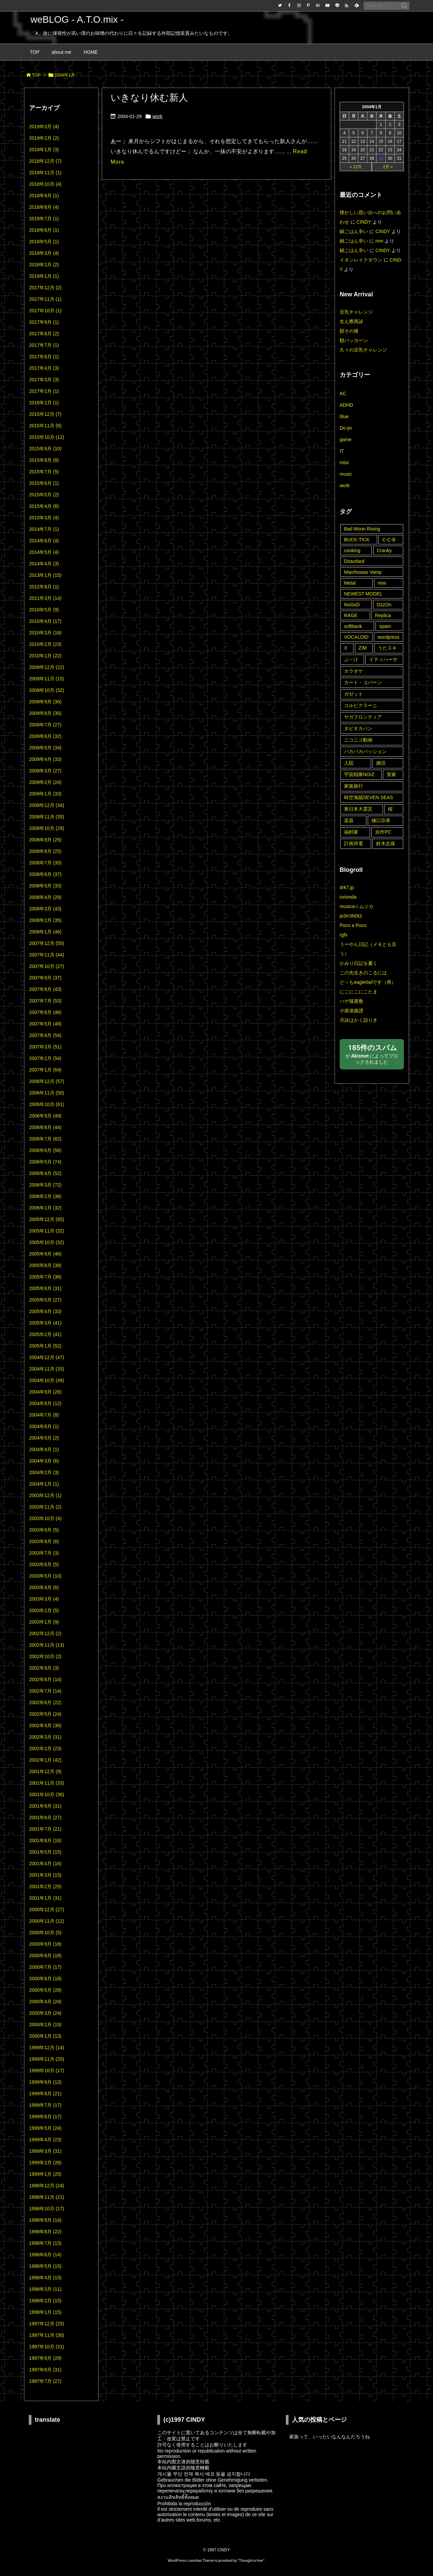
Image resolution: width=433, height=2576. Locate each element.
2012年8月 (44, 586)
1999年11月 (46, 2059)
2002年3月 (45, 1737)
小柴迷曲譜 (351, 1010)
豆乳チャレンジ (356, 312)
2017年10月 (45, 310)
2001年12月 (45, 1771)
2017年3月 (44, 379)
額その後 (349, 331)
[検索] (404, 6)
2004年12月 (46, 1357)
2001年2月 (45, 1886)
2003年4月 (44, 1587)
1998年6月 (45, 2254)
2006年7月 (45, 1139)
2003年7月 (44, 1553)
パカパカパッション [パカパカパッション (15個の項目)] (365, 751)
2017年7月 (44, 345)
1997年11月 (46, 2335)
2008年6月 (45, 874)
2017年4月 (44, 368)
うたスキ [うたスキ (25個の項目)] (387, 648)
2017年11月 (45, 299)
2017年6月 (44, 356)
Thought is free (251, 2560)
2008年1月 (45, 931)
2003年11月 (45, 1507)
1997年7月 (45, 2381)
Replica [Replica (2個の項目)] (383, 615)
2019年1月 (44, 149)
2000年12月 (46, 1909)
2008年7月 (45, 862)
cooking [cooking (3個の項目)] (352, 550)
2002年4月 (45, 1725)
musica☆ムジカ (356, 906)
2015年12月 (45, 414)
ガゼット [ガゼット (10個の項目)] (353, 694)
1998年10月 (46, 2208)
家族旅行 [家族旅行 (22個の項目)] (353, 786)
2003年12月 (45, 1495)
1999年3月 (45, 2151)
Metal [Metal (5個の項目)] (350, 583)
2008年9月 (45, 839)
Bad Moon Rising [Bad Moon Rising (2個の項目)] (362, 529)
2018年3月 (44, 253)
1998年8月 (45, 2231)
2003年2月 (44, 1610)
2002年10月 (45, 1656)
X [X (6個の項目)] (345, 648)
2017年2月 (44, 391)
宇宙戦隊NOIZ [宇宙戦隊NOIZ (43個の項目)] (359, 774)
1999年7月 (45, 2105)
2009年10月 (46, 690)
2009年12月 (46, 667)
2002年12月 (45, 1633)
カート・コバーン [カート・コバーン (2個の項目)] (363, 682)
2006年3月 (45, 1185)
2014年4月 (44, 563)
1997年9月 (45, 2358)
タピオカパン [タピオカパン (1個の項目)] (358, 728)
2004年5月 (44, 1438)
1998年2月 (45, 2300)
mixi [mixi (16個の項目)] (382, 583)
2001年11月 (46, 1783)
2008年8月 (45, 851)
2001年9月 (45, 1806)
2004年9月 (45, 1392)
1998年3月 (45, 2289)
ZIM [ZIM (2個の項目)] (363, 648)
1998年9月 (45, 2220)
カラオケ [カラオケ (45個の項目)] (353, 671)
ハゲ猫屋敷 (351, 1001)
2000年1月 (45, 2036)
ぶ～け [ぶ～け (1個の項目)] (351, 659)
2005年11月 (46, 1231)
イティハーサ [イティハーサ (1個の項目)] (383, 659)
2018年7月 (44, 218)
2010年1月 (45, 655)
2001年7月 (45, 1829)
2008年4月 (45, 897)
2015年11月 (45, 425)
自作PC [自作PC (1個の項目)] (383, 832)
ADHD (346, 405)
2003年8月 (44, 1541)
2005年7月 (45, 1277)
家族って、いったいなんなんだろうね (329, 2436)
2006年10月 (46, 1104)
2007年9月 (45, 977)
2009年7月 (45, 724)
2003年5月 (45, 1576)
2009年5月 (45, 747)
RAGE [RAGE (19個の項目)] (351, 615)
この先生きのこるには (363, 972)
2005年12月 (46, 1219)
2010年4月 (45, 621)
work (158, 116)
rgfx (343, 934)
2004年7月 (44, 1415)
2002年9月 (44, 1668)
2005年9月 (45, 1254)
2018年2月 (44, 264)
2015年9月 (45, 448)
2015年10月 (46, 437)
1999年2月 (45, 2162)
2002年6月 (45, 1702)
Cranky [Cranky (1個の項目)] (384, 550)
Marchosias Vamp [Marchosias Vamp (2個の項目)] (363, 572)
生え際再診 (351, 321)
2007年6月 (45, 1012)
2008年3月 (45, 908)
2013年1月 (45, 575)
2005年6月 (45, 1288)
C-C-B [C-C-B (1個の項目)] (388, 539)
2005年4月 (45, 1311)
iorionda (348, 897)
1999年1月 (45, 2174)
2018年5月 (44, 241)
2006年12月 (46, 1081)
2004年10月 (46, 1380)
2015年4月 (44, 506)
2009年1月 (45, 793)
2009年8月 (45, 713)
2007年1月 (45, 1069)
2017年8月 (44, 333)
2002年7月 (45, 1691)
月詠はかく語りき (359, 1020)
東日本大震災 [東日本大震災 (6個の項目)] (358, 809)
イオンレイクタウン (361, 260)
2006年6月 (45, 1150)
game (345, 439)
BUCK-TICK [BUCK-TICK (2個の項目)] (356, 539)
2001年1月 (45, 1898)
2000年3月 (45, 2013)
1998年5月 (45, 2266)
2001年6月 (45, 1840)
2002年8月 (45, 1679)
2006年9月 (45, 1115)
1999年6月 (45, 2116)
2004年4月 (44, 1449)
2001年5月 (45, 1852)
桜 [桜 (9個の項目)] (390, 809)
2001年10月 (46, 1794)
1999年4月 (45, 2139)
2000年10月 (45, 1932)
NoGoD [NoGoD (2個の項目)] (352, 604)
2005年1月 (45, 1346)
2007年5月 (45, 1023)
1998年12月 (46, 2185)
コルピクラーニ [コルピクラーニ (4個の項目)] (360, 705)
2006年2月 (45, 1196)
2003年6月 (44, 1564)
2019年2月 (44, 138)
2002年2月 (45, 1748)
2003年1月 (44, 1622)
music (346, 474)
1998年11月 (46, 2197)
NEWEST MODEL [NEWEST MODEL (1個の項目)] (363, 593)
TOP (36, 74)
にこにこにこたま (359, 991)
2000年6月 (45, 1978)
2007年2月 (45, 1058)
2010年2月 (45, 644)
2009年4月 (45, 759)
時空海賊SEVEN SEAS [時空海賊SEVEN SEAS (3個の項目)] (368, 797)
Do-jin (346, 428)
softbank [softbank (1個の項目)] (353, 626)
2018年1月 (44, 276)
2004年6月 (44, 1426)
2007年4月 (45, 1035)
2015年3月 (44, 517)
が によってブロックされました (372, 1053)
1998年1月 (45, 2312)
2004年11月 (46, 1369)
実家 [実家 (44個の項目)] (391, 774)
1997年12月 (46, 2323)
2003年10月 (45, 1518)
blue (344, 416)
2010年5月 (44, 609)
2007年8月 (45, 989)
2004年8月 (45, 1403)
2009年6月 (45, 736)
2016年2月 (44, 402)
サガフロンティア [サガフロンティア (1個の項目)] (363, 717)
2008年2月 (45, 920)
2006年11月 (46, 1092)
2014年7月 (44, 529)
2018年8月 (44, 207)
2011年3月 (45, 598)
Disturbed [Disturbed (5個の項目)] (354, 561)
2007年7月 (45, 1000)
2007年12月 (46, 943)
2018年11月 (45, 172)
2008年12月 (46, 805)
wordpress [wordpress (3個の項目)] (389, 637)
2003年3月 (44, 1599)
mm (379, 241)
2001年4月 (45, 1863)
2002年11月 (46, 1645)
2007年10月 (46, 966)
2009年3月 (45, 770)
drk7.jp (347, 887)
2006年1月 (45, 1208)
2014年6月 (44, 540)
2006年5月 (45, 1162)
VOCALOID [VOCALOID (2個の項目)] (356, 637)
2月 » (388, 166)
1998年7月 (45, 2243)
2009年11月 (46, 678)
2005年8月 (45, 1265)
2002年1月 (45, 1760)
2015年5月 (44, 494)
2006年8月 (45, 1127)
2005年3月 (45, 1323)
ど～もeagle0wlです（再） (368, 982)
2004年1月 (44, 1484)
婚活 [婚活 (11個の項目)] (381, 763)
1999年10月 (46, 2070)
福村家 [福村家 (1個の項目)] (351, 832)
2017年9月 (44, 322)
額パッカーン (354, 340)
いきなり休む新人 (149, 97)
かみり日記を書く (359, 963)
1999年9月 (45, 2082)
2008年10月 (46, 828)
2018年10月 (45, 184)
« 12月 (356, 166)
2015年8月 (44, 460)
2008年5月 (45, 885)
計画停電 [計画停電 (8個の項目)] (353, 843)
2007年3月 (45, 1046)
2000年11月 (46, 1921)
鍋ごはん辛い (354, 231)
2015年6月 (44, 483)
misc (344, 462)
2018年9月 (44, 195)
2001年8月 (45, 1817)
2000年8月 (45, 1955)
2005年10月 (46, 1242)
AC (343, 393)
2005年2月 (45, 1334)
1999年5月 (45, 2128)
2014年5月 (44, 552)
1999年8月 (45, 2093)
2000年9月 (45, 1944)
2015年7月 (44, 471)
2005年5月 (45, 1300)
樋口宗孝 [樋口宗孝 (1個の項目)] (380, 820)
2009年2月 (45, 782)
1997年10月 (46, 2346)
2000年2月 (45, 2024)
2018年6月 (44, 230)
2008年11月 (46, 816)
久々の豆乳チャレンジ (363, 350)
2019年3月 (44, 126)
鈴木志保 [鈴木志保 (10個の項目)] (385, 843)
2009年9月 (45, 701)
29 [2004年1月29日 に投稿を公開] (381, 158)
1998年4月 (45, 2277)
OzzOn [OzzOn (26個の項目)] (384, 604)
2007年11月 (46, 954)
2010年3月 (45, 632)
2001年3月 (45, 1875)
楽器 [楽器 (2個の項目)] (349, 820)
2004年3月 (44, 1461)
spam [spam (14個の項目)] (385, 626)
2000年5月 (45, 1990)
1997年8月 (45, 2369)
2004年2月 (44, 1472)
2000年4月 (45, 2001)
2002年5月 (45, 1714)
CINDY (364, 222)
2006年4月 (45, 1173)
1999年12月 (46, 2047)
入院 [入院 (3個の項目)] (349, 763)
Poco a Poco (353, 925)
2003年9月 (44, 1530)
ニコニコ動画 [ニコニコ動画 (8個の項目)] (358, 740)
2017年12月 (45, 287)
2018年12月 (45, 161)
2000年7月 (45, 1967)
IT (342, 451)
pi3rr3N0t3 (351, 916)
